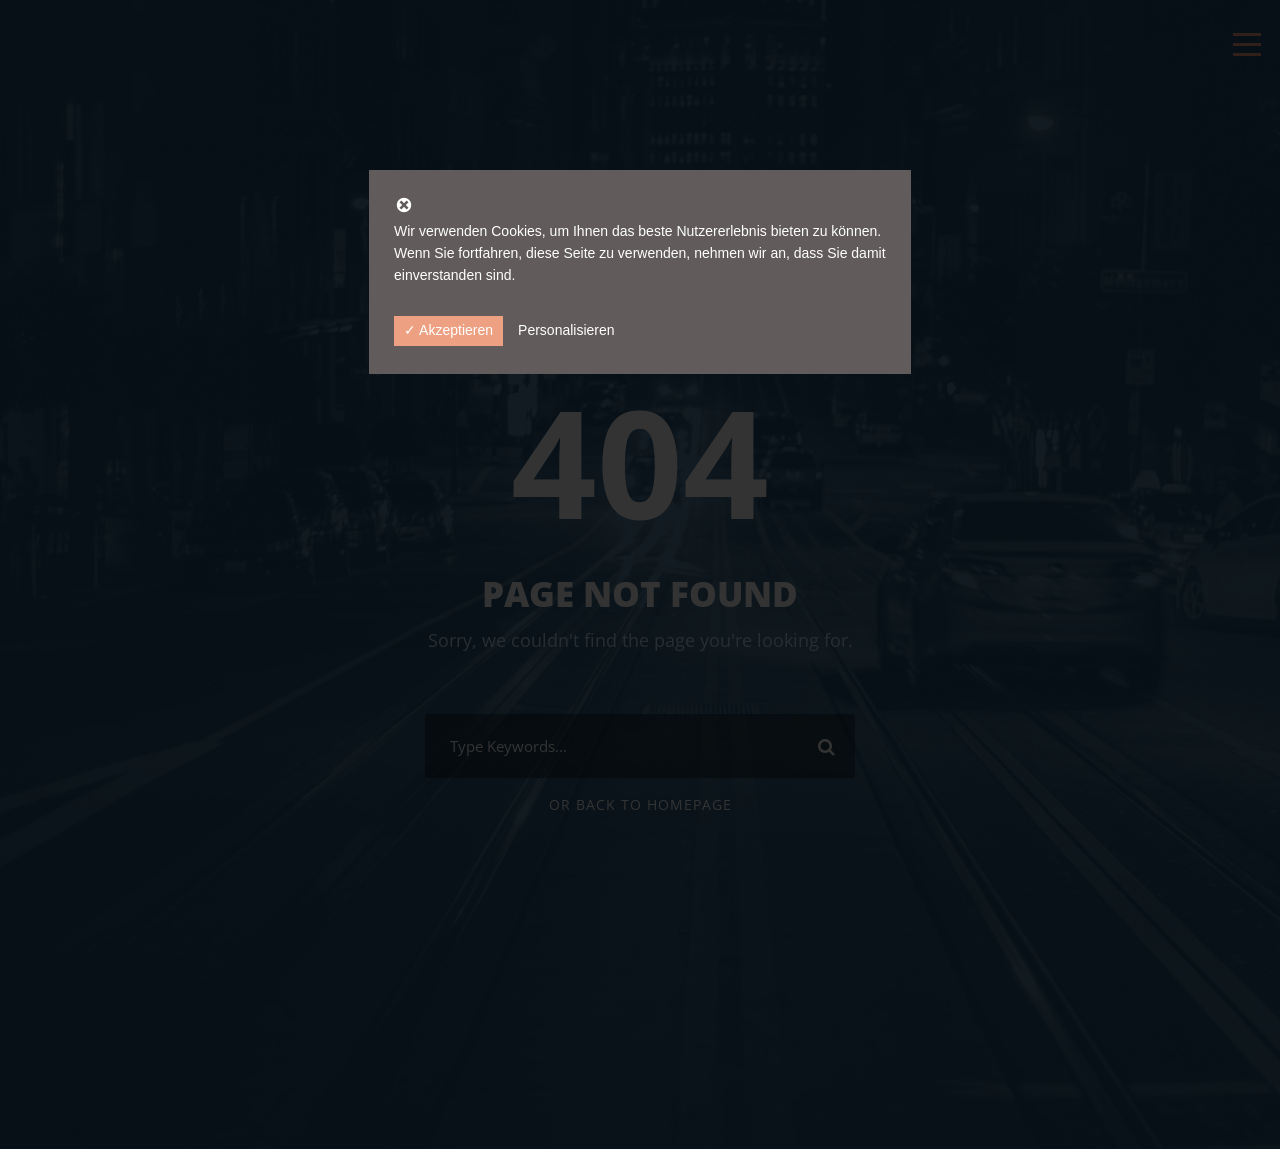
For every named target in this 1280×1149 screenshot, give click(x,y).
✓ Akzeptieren (448, 330)
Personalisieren (566, 330)
